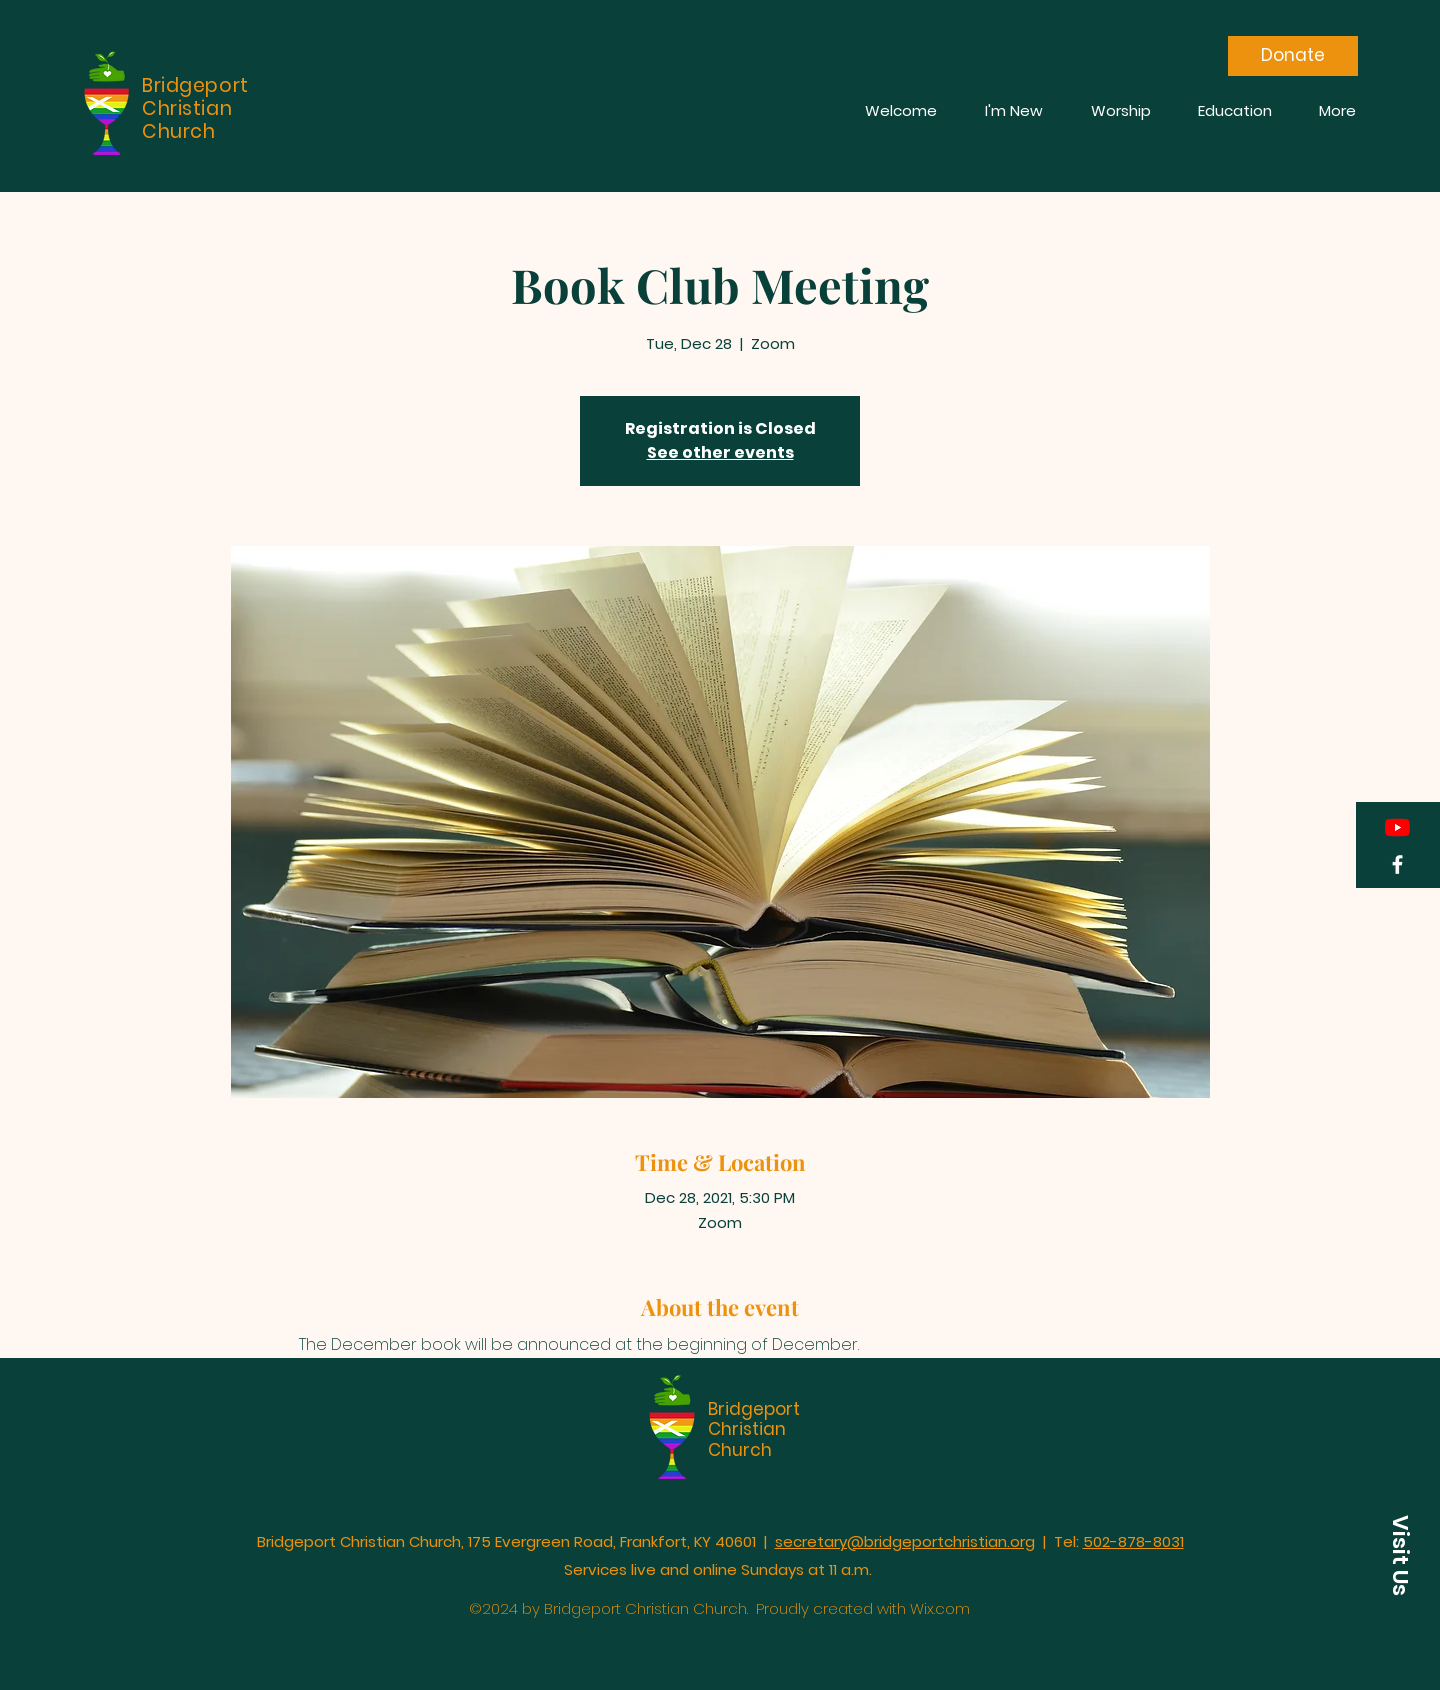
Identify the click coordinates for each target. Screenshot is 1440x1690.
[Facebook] (1397, 864)
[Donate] (1293, 56)
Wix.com (940, 1608)
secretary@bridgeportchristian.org (905, 1541)
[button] (1400, 1555)
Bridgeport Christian (754, 1419)
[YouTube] (1397, 827)
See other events (720, 452)
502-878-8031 (1133, 1541)
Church (740, 1450)
